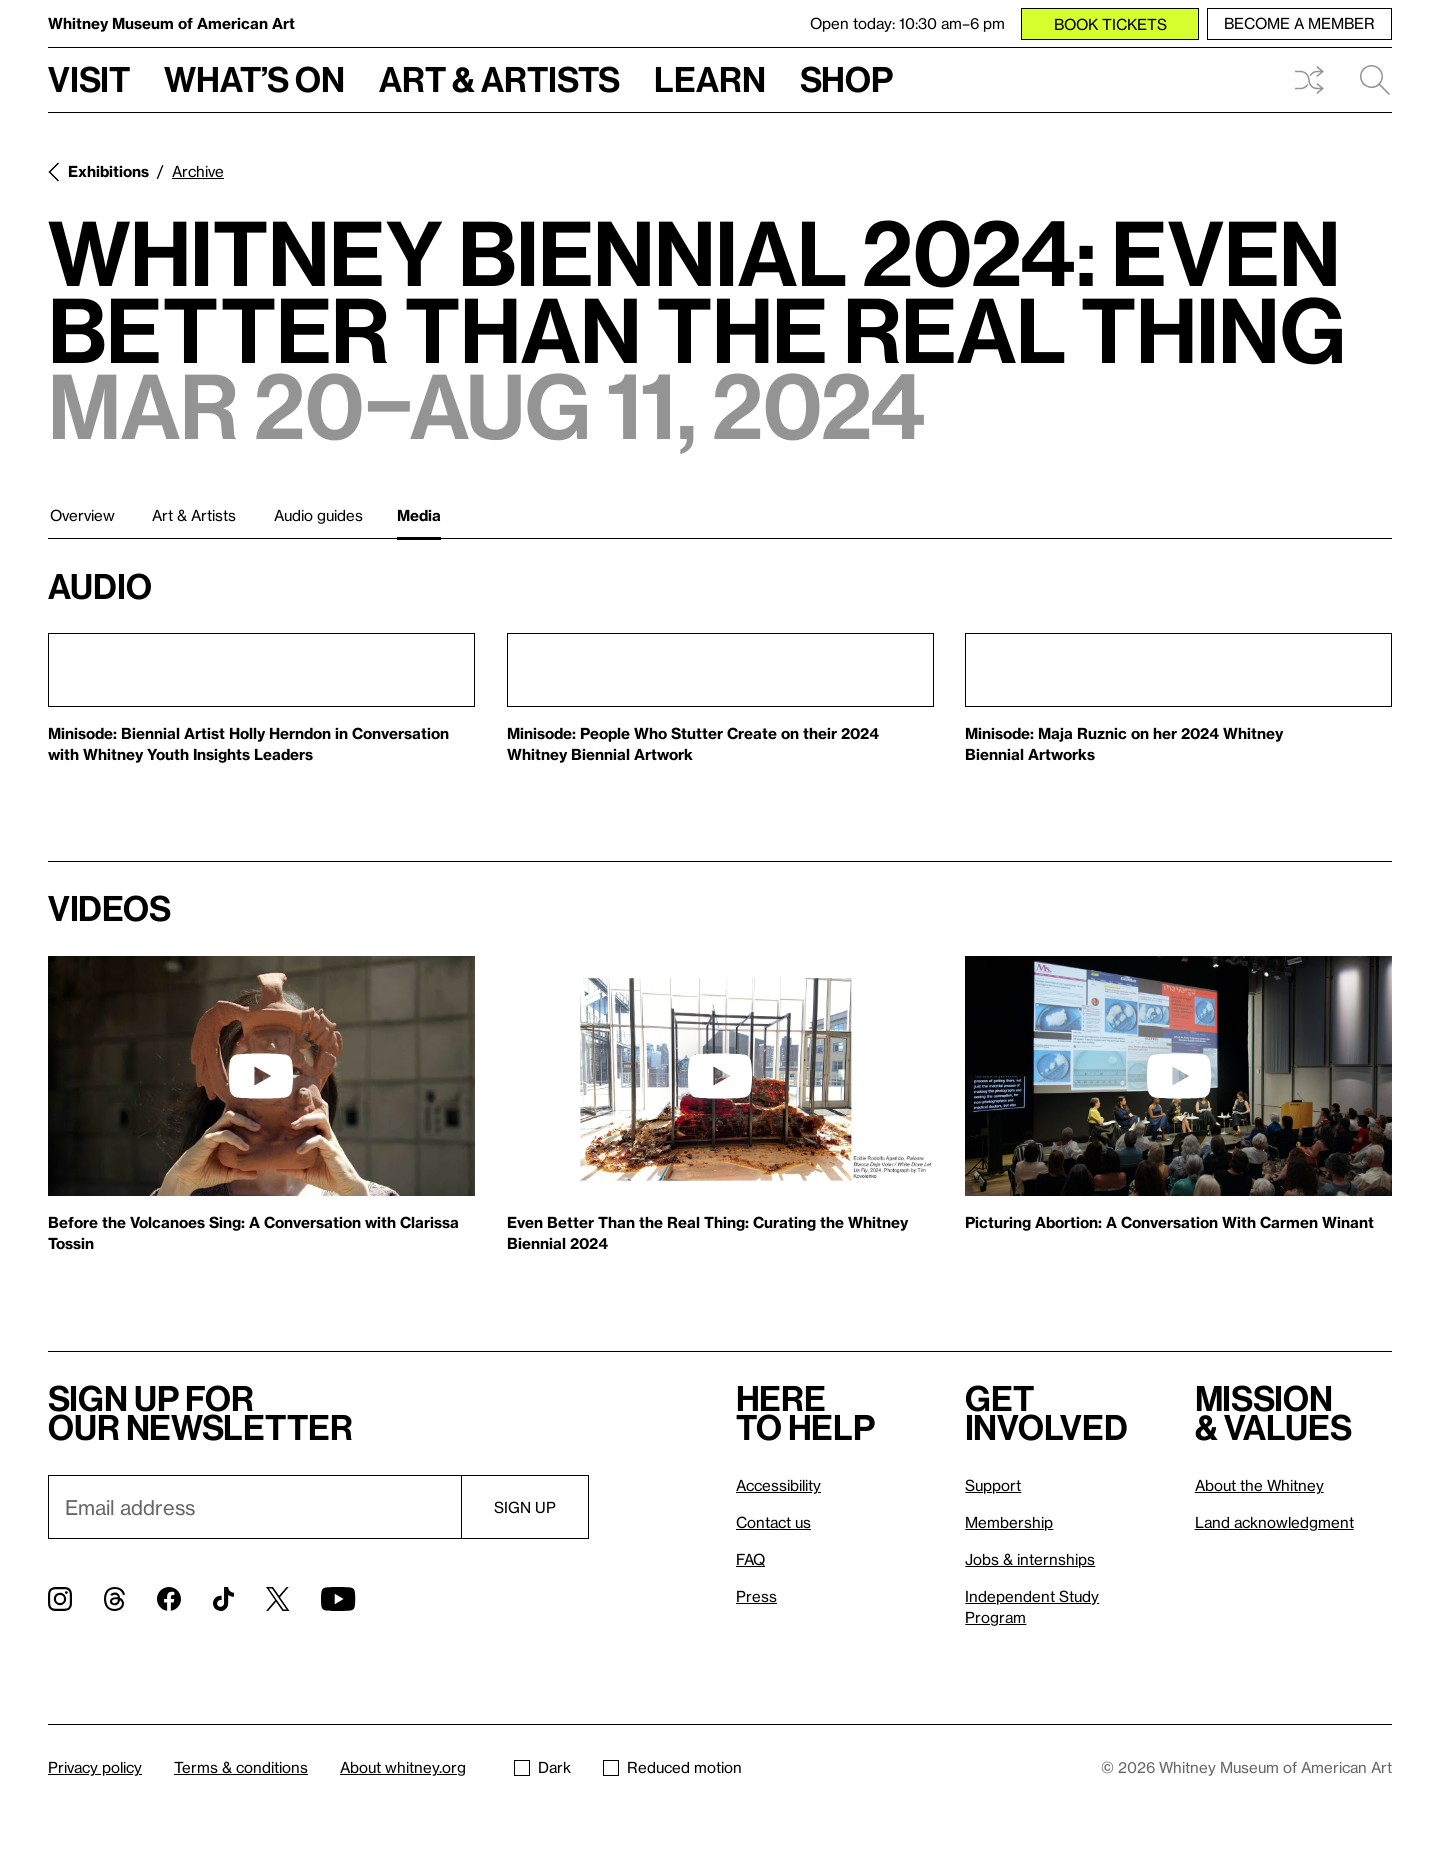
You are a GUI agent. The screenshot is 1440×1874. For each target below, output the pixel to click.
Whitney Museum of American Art (171, 23)
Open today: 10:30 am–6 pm (907, 23)
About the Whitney (1259, 1485)
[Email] (254, 1507)
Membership (1009, 1522)
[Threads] (114, 1599)
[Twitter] (277, 1599)
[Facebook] (169, 1599)
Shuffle (1309, 80)
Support (993, 1485)
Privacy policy (95, 1767)
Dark (542, 1767)
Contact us (773, 1522)
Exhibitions (108, 171)
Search (1375, 80)
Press (756, 1596)
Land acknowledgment (1274, 1522)
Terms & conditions (241, 1767)
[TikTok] (223, 1599)
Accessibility (778, 1485)
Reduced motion (672, 1767)
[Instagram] (60, 1599)
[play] (261, 1076)
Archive (198, 171)
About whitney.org (403, 1767)
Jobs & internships (1030, 1559)
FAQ (750, 1559)
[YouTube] (338, 1599)
